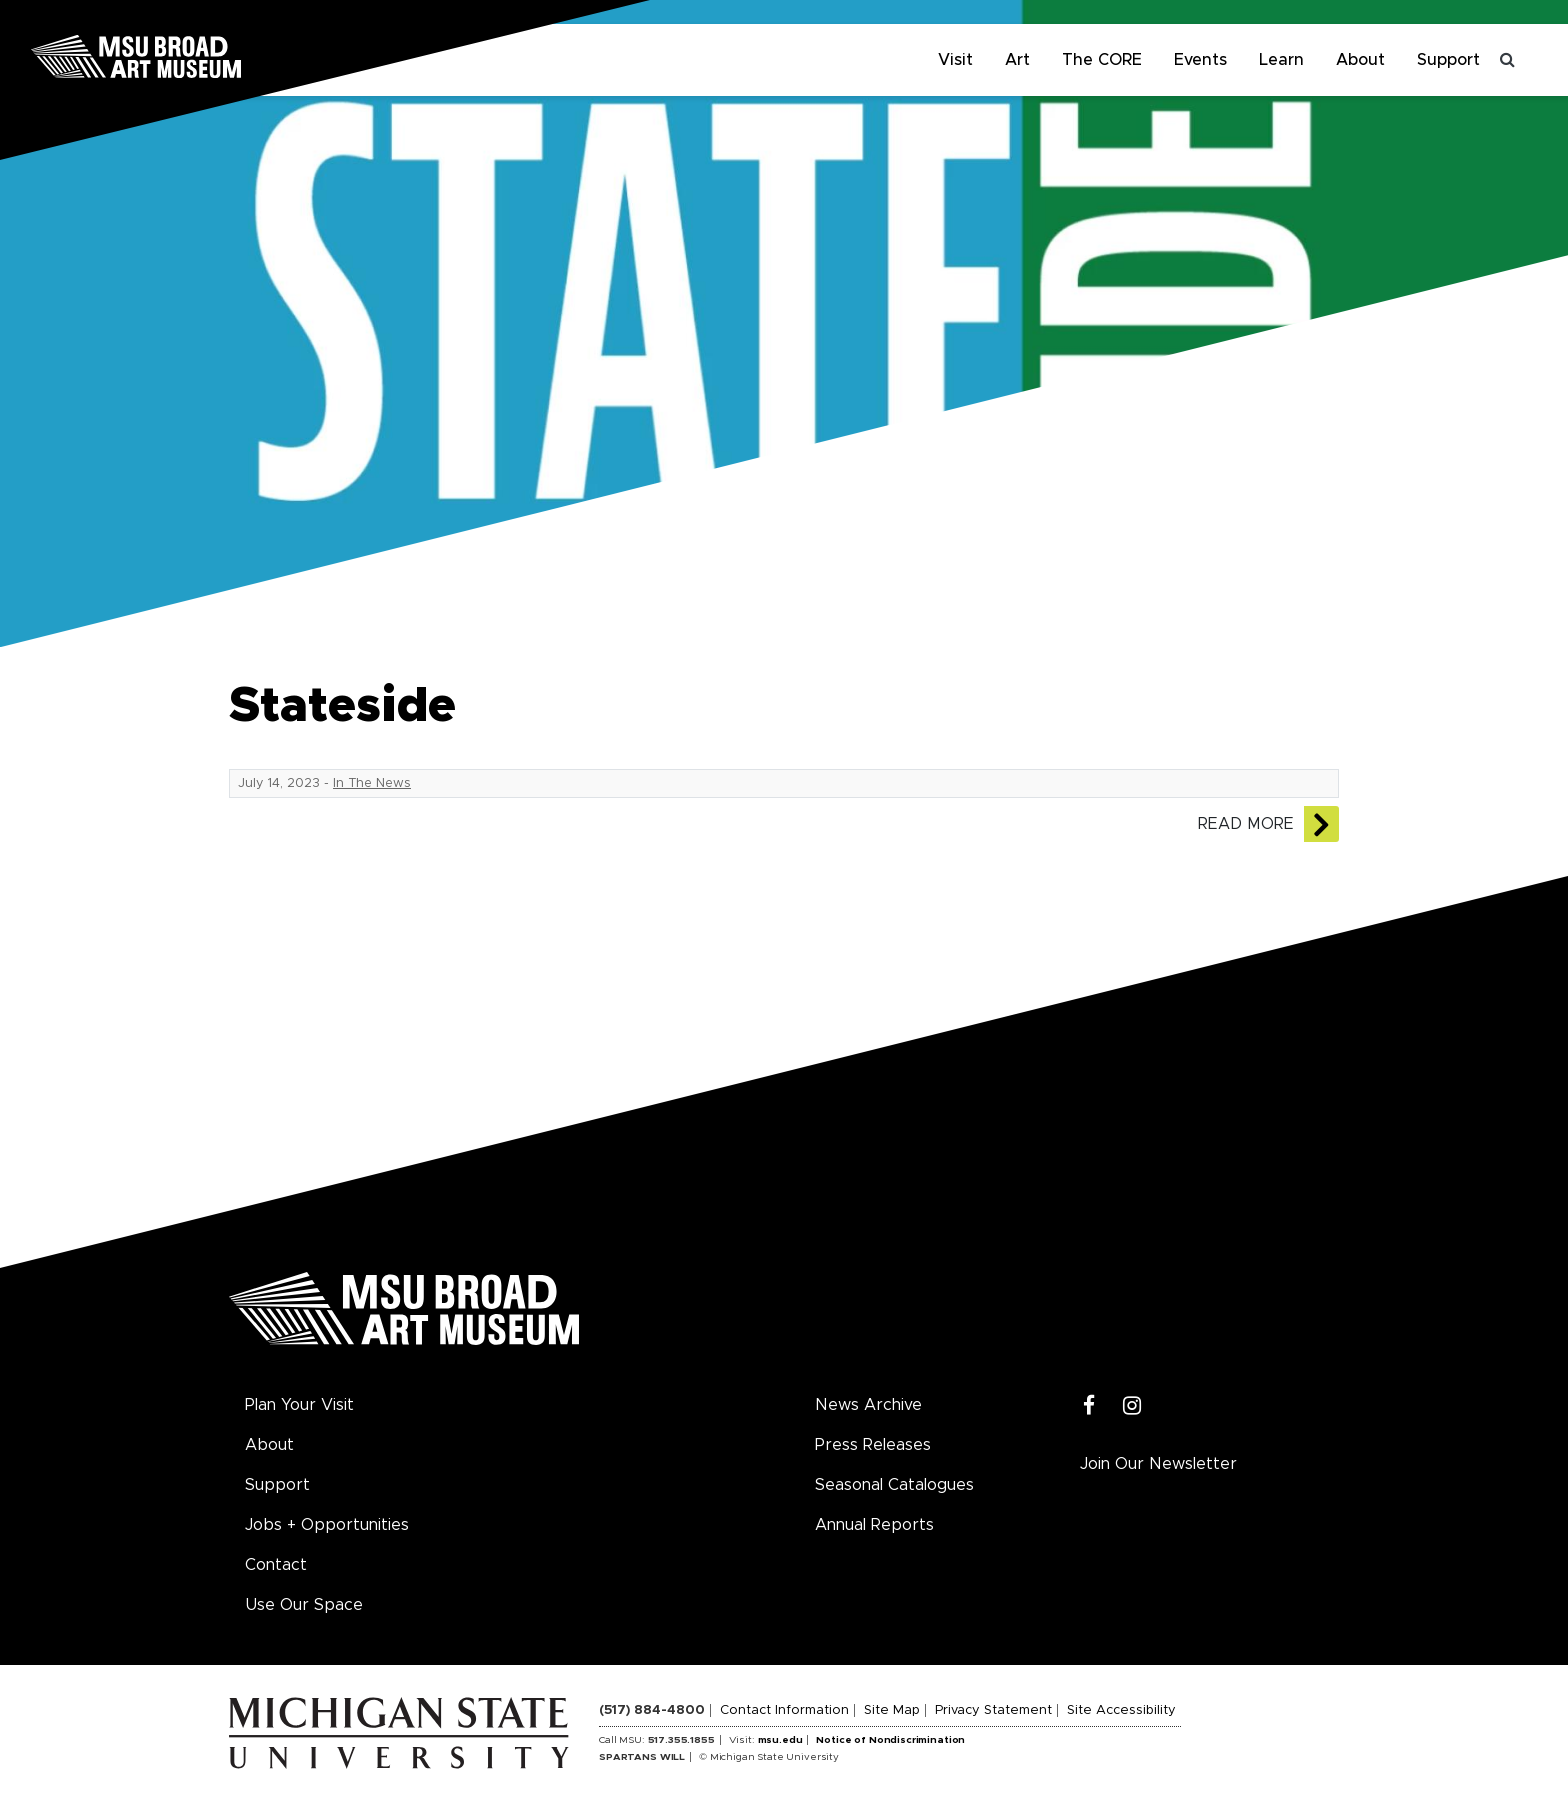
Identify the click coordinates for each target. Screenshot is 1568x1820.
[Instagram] (1132, 1406)
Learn (1281, 60)
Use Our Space (304, 1605)
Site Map (892, 1710)
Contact (276, 1565)
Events (1200, 60)
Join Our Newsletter (1158, 1464)
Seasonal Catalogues (894, 1485)
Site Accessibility (1121, 1710)
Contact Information (784, 1710)
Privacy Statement (993, 1710)
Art (1017, 60)
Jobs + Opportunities (327, 1525)
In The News (372, 783)
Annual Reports (874, 1525)
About (1360, 60)
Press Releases (873, 1445)
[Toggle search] (1508, 60)
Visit (955, 60)
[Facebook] (1089, 1406)
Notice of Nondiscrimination (890, 1740)
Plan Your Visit (299, 1405)
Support (1448, 60)
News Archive (868, 1405)
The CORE (1102, 60)
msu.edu (780, 1740)
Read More (1246, 824)
